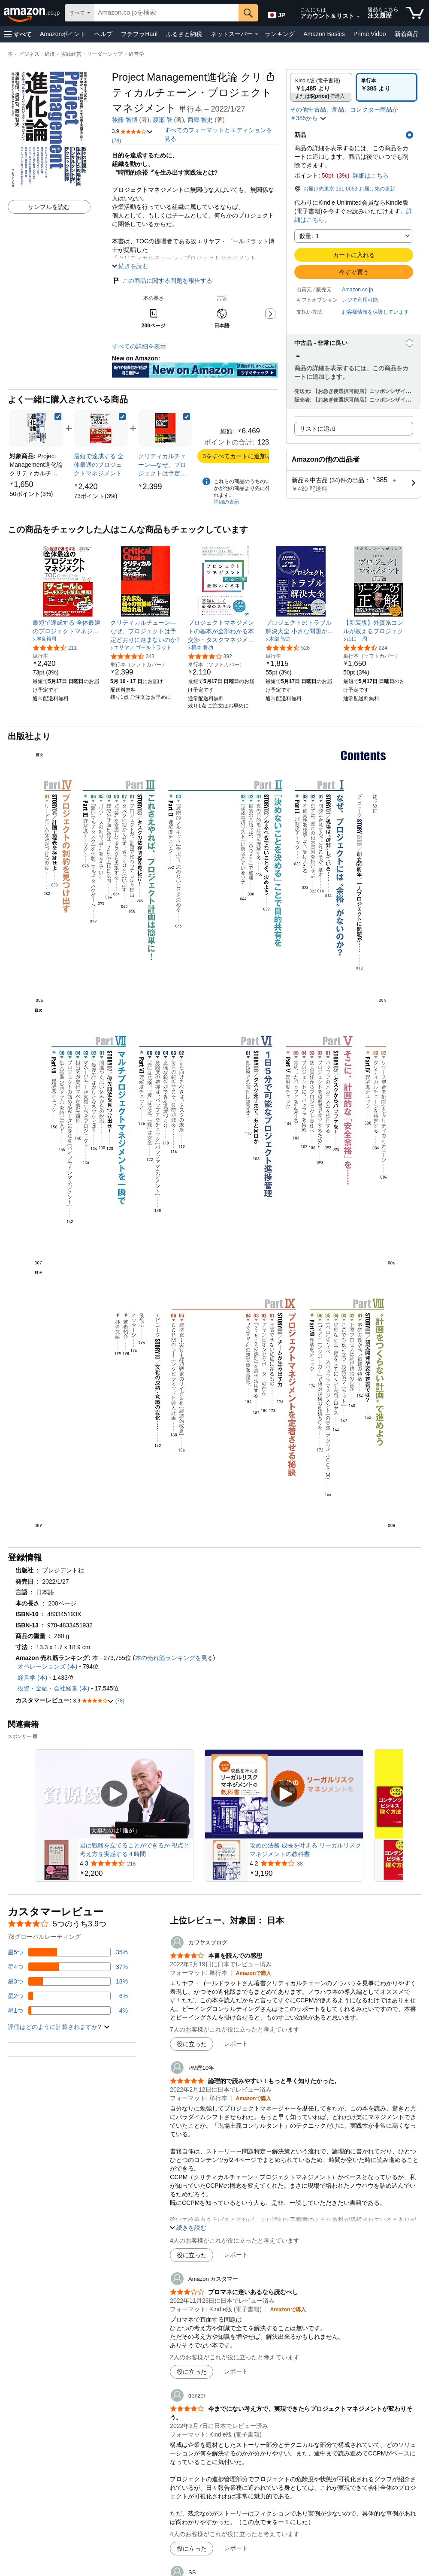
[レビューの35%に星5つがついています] (68, 1952)
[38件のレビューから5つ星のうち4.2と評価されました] (305, 1863)
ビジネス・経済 (37, 54)
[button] (18, 34)
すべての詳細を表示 (139, 346)
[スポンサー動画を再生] (114, 1794)
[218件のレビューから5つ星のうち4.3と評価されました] (135, 1863)
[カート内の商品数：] (415, 13)
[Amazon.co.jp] (32, 13)
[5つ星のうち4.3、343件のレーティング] (132, 656)
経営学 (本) (32, 1677)
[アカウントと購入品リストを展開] (358, 17)
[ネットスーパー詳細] (256, 34)
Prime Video (369, 33)
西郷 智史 (200, 119)
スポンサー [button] (23, 1736)
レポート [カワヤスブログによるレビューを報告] (236, 2043)
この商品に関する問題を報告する (162, 280)
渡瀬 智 (162, 119)
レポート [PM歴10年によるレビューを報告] (236, 2254)
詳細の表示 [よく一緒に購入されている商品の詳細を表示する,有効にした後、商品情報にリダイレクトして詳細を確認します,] (226, 502)
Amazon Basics (323, 33)
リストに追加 (317, 428)
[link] (31, 493)
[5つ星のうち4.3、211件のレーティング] (55, 647)
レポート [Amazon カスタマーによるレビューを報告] (236, 2371)
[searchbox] (166, 13)
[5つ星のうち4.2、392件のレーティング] (210, 656)
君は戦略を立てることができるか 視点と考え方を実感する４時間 (135, 1849)
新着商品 (407, 33)
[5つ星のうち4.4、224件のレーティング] (365, 647)
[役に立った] (191, 2044)
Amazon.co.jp (357, 290)
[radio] (321, 87)
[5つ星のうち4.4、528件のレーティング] (288, 647)
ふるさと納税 (184, 33)
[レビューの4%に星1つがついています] (68, 2010)
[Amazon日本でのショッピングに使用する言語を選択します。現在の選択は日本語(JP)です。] (276, 13)
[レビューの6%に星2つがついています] (68, 1996)
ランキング (280, 33)
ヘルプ (103, 33)
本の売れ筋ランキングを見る (174, 1657)
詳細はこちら (371, 175)
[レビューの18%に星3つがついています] (68, 1981)
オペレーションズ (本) (47, 1666)
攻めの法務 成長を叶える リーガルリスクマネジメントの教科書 (305, 1849)
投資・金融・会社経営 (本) (53, 1688)
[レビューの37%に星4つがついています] (68, 1966)
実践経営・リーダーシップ (92, 54)
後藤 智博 (125, 119)
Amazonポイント (63, 33)
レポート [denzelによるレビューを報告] (236, 2548)
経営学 (136, 54)
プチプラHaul (139, 33)
